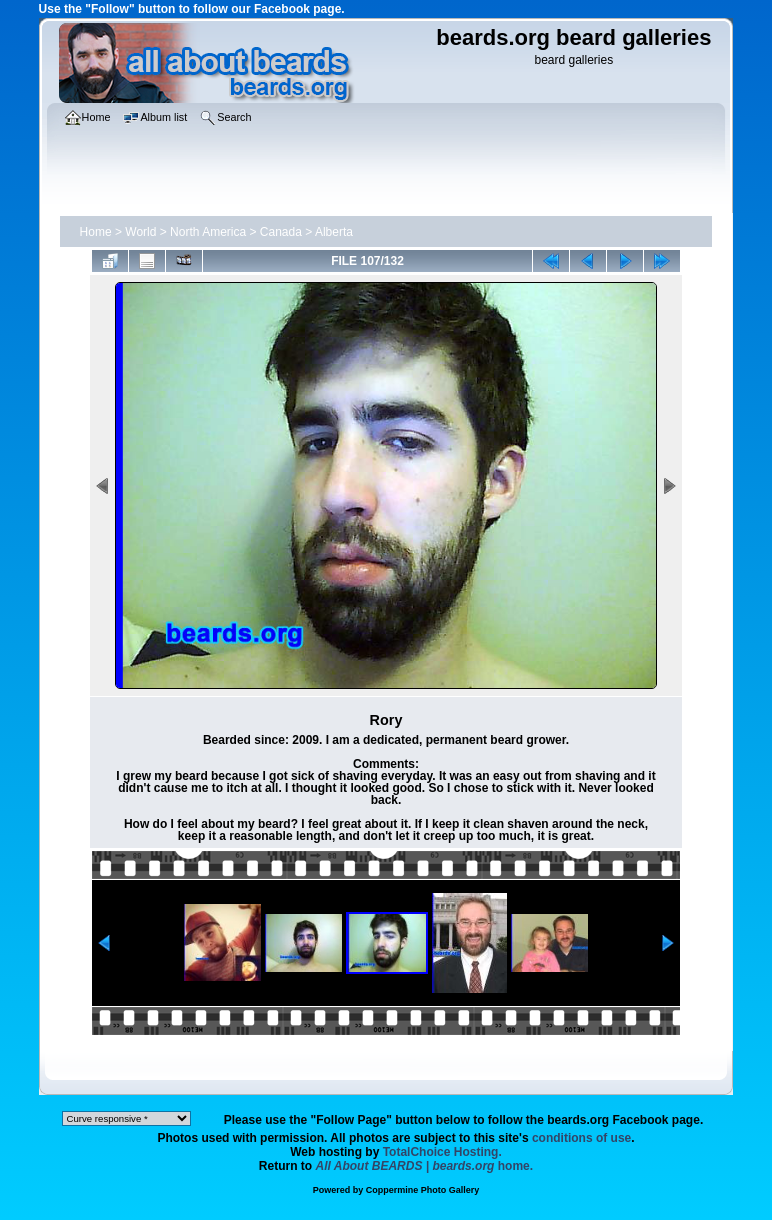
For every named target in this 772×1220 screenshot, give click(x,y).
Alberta (334, 232)
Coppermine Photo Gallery (423, 1190)
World (140, 232)
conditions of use (581, 1138)
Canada (281, 232)
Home (96, 232)
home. (425, 1166)
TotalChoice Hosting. (442, 1152)
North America (208, 232)
